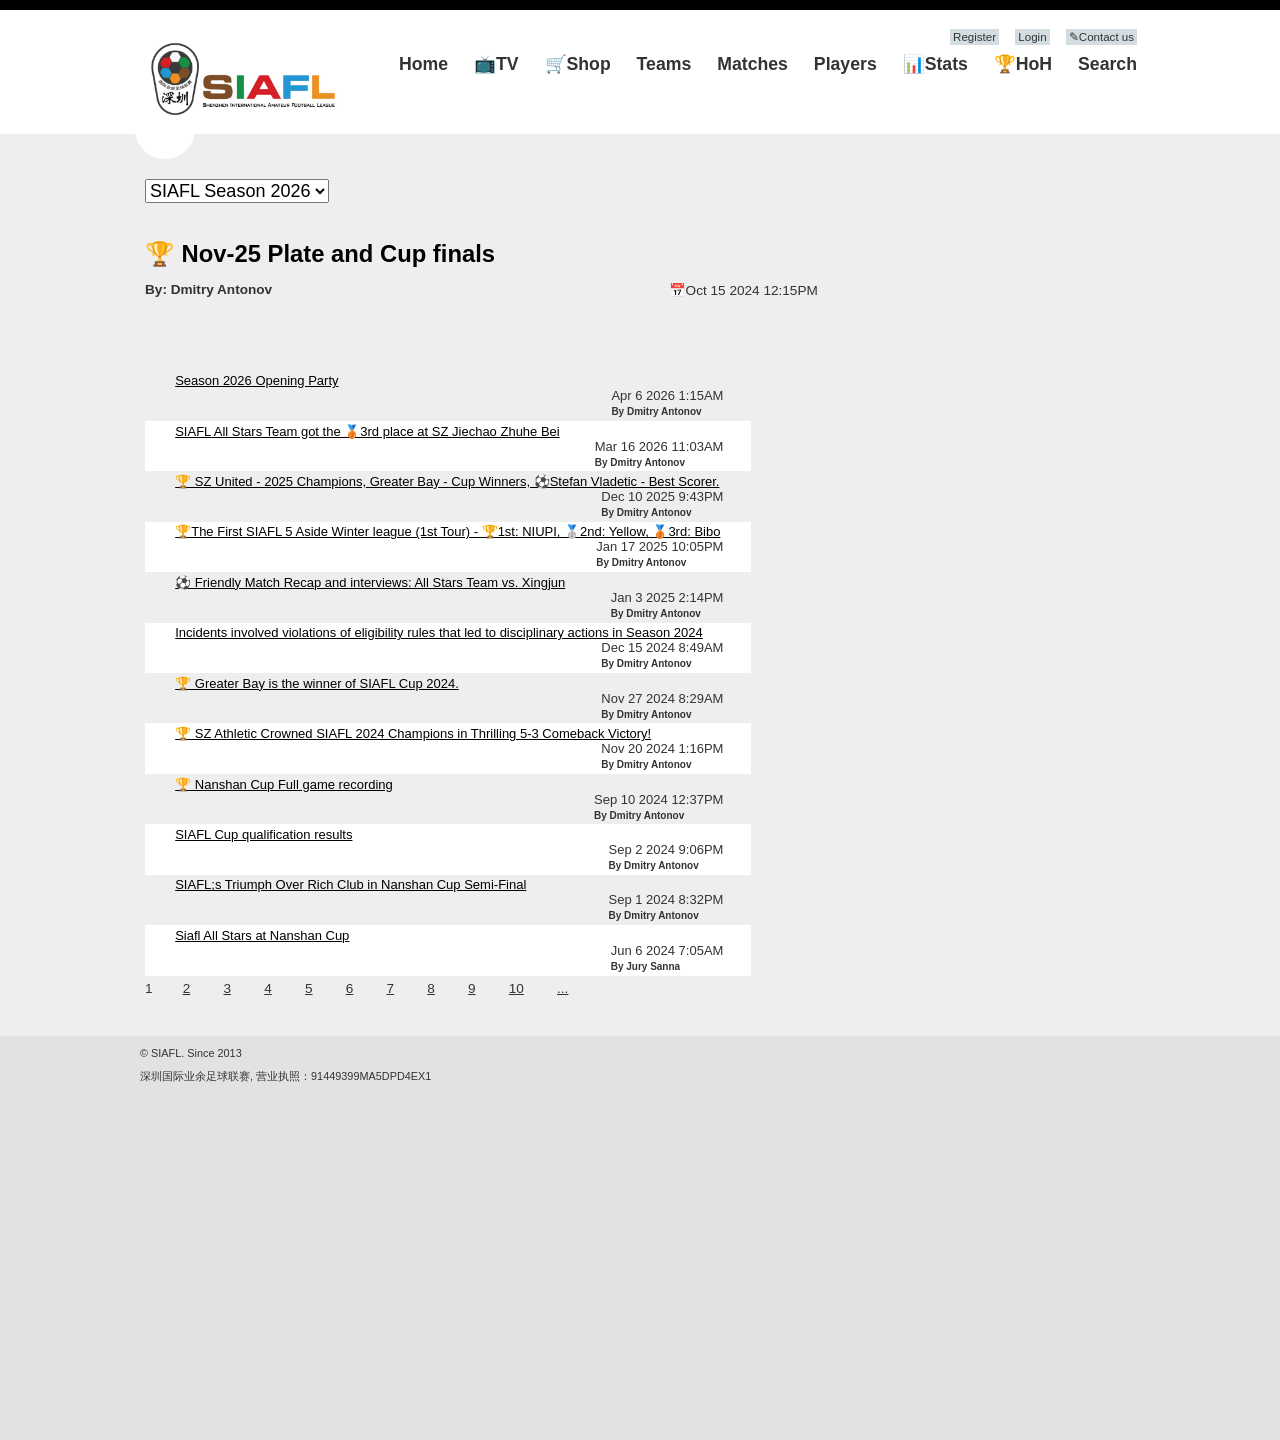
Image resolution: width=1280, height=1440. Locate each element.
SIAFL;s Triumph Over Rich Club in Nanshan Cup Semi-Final (350, 884)
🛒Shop (578, 64)
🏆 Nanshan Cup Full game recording (284, 784)
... (562, 988)
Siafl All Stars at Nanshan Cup (262, 935)
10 (516, 988)
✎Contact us (1101, 37)
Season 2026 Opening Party (256, 380)
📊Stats (935, 64)
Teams (664, 64)
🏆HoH (1023, 64)
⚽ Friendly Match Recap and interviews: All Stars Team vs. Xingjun (370, 582)
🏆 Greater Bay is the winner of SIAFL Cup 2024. (317, 683)
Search (1107, 64)
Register (974, 37)
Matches (752, 64)
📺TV (496, 64)
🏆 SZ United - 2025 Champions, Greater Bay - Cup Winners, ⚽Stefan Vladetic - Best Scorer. (447, 481)
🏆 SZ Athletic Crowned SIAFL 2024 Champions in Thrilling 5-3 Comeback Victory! (413, 733)
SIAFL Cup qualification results (263, 834)
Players (845, 64)
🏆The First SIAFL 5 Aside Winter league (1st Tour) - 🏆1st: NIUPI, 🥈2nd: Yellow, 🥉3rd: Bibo (447, 531)
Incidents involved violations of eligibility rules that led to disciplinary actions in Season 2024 (439, 632)
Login (1032, 37)
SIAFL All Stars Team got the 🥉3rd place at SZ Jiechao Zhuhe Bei (367, 431)
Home (423, 64)
